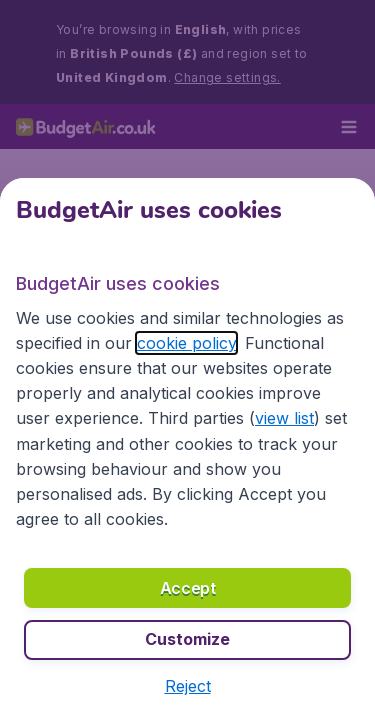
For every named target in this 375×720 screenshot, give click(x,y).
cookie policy (186, 343)
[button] (188, 686)
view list (284, 418)
